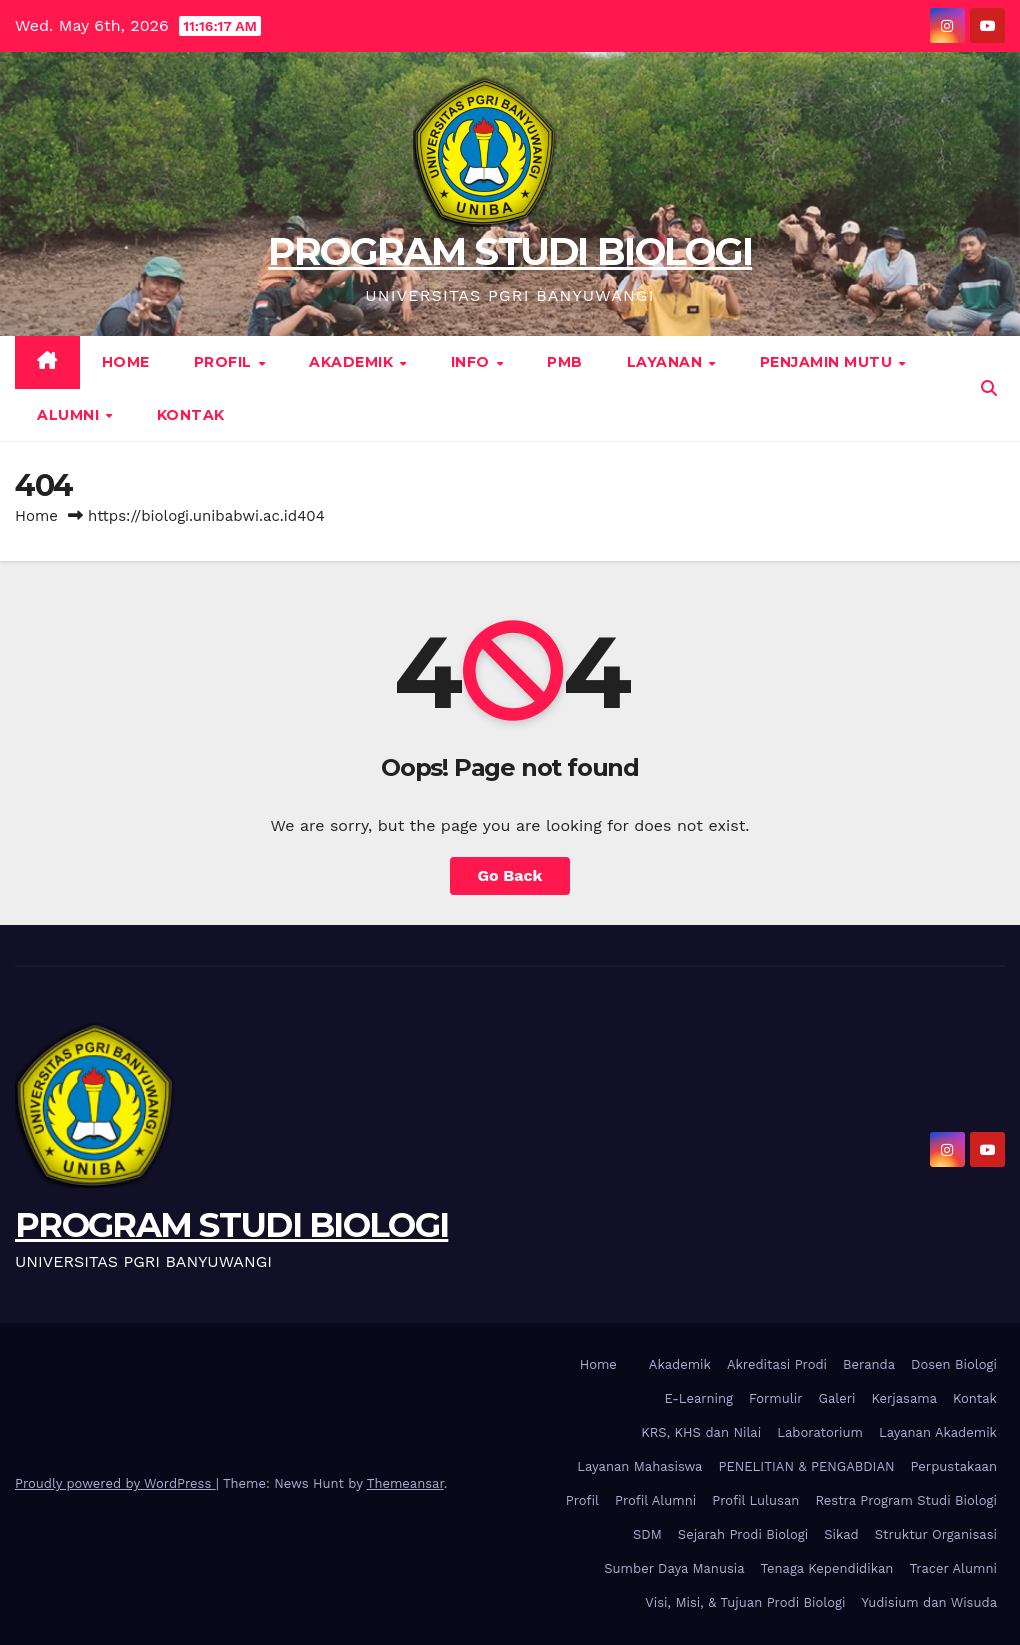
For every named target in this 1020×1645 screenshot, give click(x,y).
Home (126, 362)
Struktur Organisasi (936, 1534)
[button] (989, 388)
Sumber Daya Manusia (674, 1568)
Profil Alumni (655, 1500)
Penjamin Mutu (828, 362)
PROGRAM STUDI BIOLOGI (510, 251)
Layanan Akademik (938, 1432)
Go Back (510, 875)
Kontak (191, 415)
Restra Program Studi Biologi (906, 1500)
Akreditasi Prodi (777, 1364)
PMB (565, 362)
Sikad (841, 1534)
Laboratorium (820, 1432)
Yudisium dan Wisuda (929, 1602)
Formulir (775, 1398)
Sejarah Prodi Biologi (743, 1534)
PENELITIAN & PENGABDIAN (806, 1466)
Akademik (353, 362)
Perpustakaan (954, 1466)
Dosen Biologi (954, 1364)
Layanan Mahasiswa (639, 1466)
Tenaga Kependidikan (827, 1568)
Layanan (667, 362)
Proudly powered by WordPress (115, 1483)
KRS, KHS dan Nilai (701, 1432)
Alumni (70, 415)
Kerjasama (905, 1398)
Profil (225, 362)
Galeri (837, 1398)
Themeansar (405, 1483)
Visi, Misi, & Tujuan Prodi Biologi (745, 1602)
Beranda (869, 1364)
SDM (647, 1534)
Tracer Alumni (953, 1568)
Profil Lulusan (755, 1500)
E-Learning (699, 1398)
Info (473, 362)
